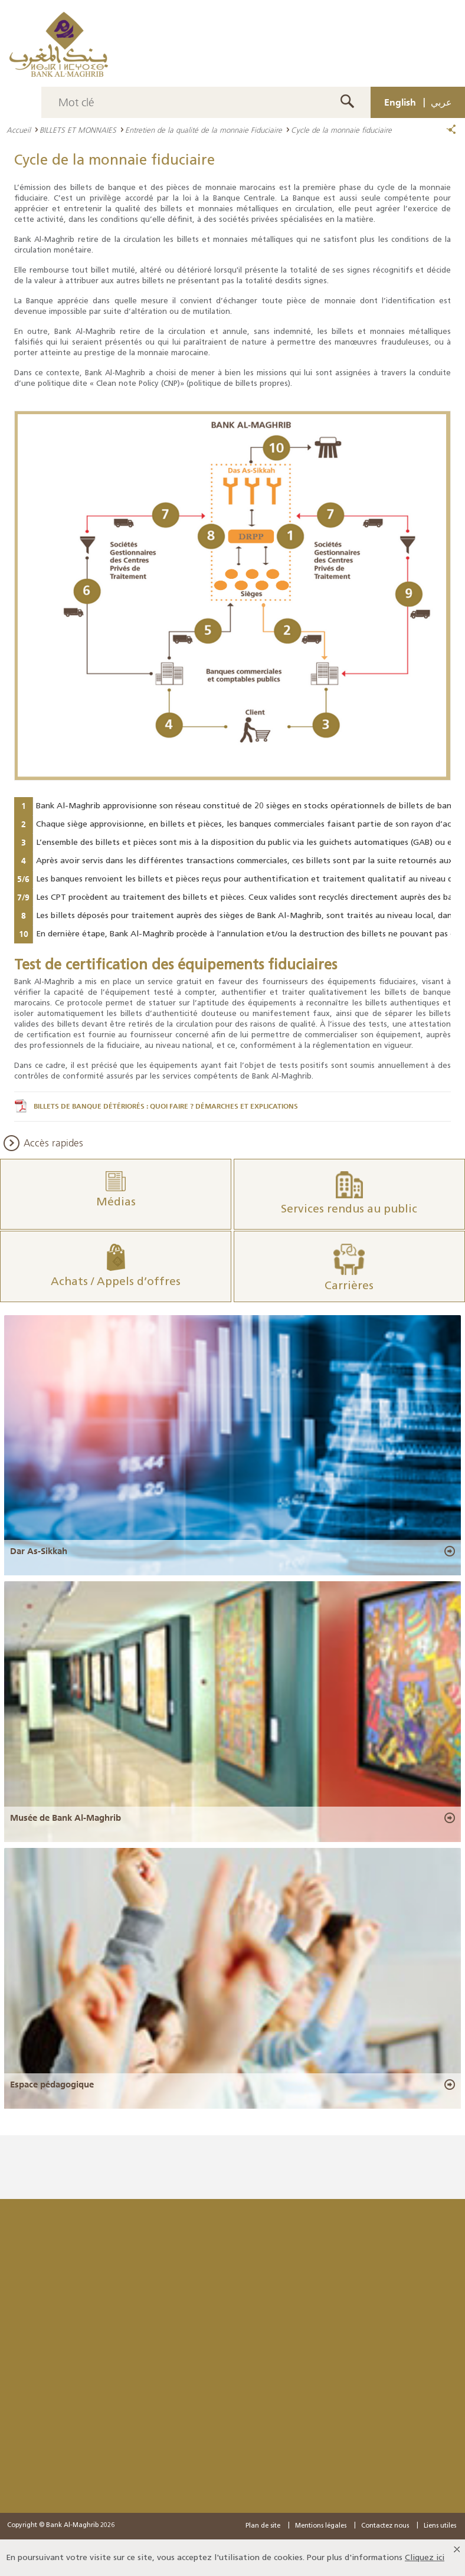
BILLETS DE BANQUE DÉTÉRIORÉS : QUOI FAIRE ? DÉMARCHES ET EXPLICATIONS (166, 1106)
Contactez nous (385, 2525)
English (400, 102)
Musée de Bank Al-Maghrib (65, 1817)
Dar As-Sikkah (38, 1551)
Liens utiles (440, 2525)
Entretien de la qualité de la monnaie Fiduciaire (203, 130)
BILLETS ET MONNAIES (78, 130)
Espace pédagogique (52, 2084)
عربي (441, 102)
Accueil (18, 130)
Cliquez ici (424, 2557)
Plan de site (262, 2525)
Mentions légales (320, 2525)
